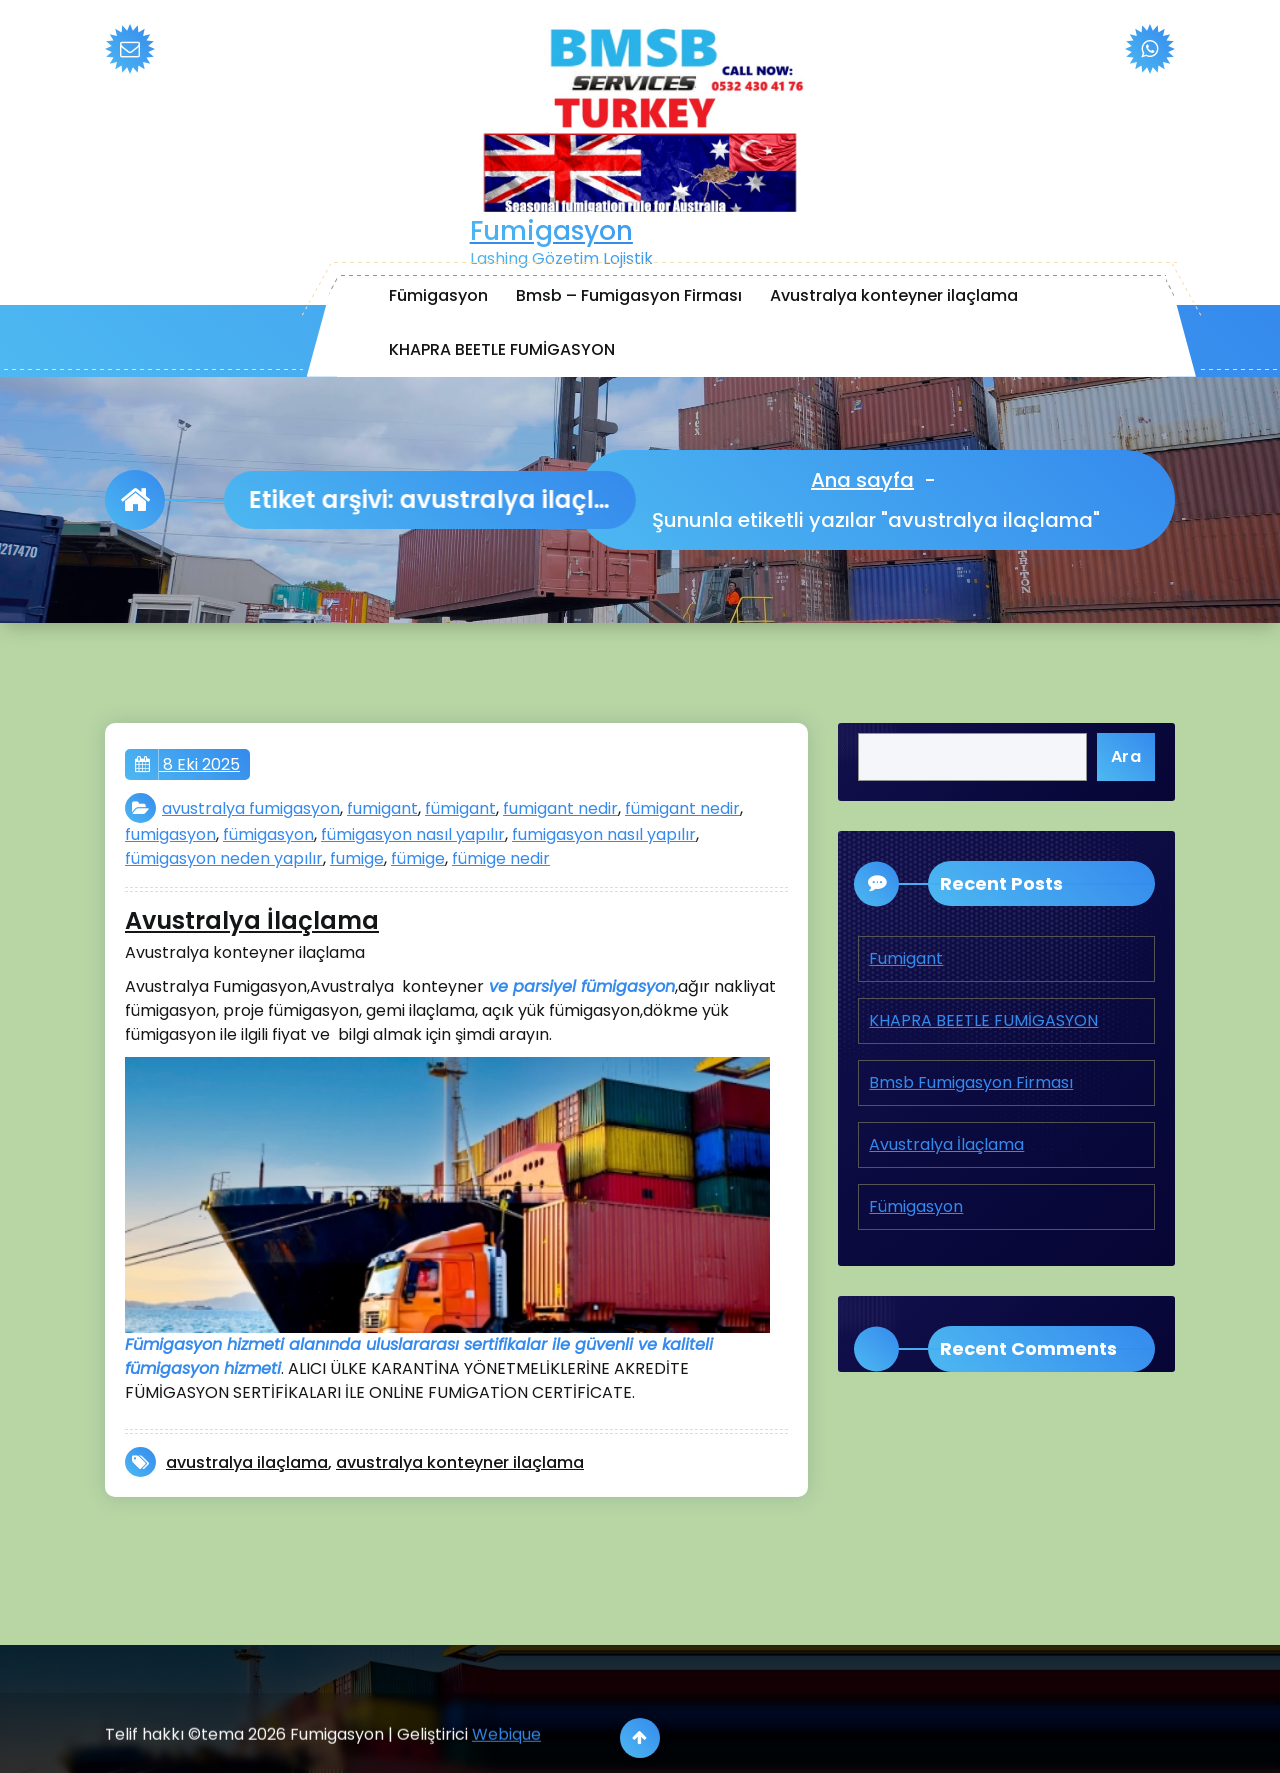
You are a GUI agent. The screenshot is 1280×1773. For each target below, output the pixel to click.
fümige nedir (501, 858)
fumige (357, 858)
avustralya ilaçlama (247, 1462)
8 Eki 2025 (187, 765)
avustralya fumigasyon (251, 808)
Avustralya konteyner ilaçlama (894, 295)
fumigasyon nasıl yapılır (604, 834)
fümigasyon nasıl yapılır (413, 834)
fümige (418, 858)
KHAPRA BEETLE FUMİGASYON (502, 349)
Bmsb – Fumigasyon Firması (629, 295)
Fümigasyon (438, 295)
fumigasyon (170, 834)
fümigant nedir (682, 808)
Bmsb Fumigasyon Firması (971, 1082)
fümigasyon (268, 834)
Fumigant (906, 958)
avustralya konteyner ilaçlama (460, 1462)
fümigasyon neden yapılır (224, 858)
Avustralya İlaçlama (252, 921)
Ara (1126, 756)
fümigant (460, 808)
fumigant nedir (560, 808)
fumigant (382, 808)
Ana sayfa (864, 480)
